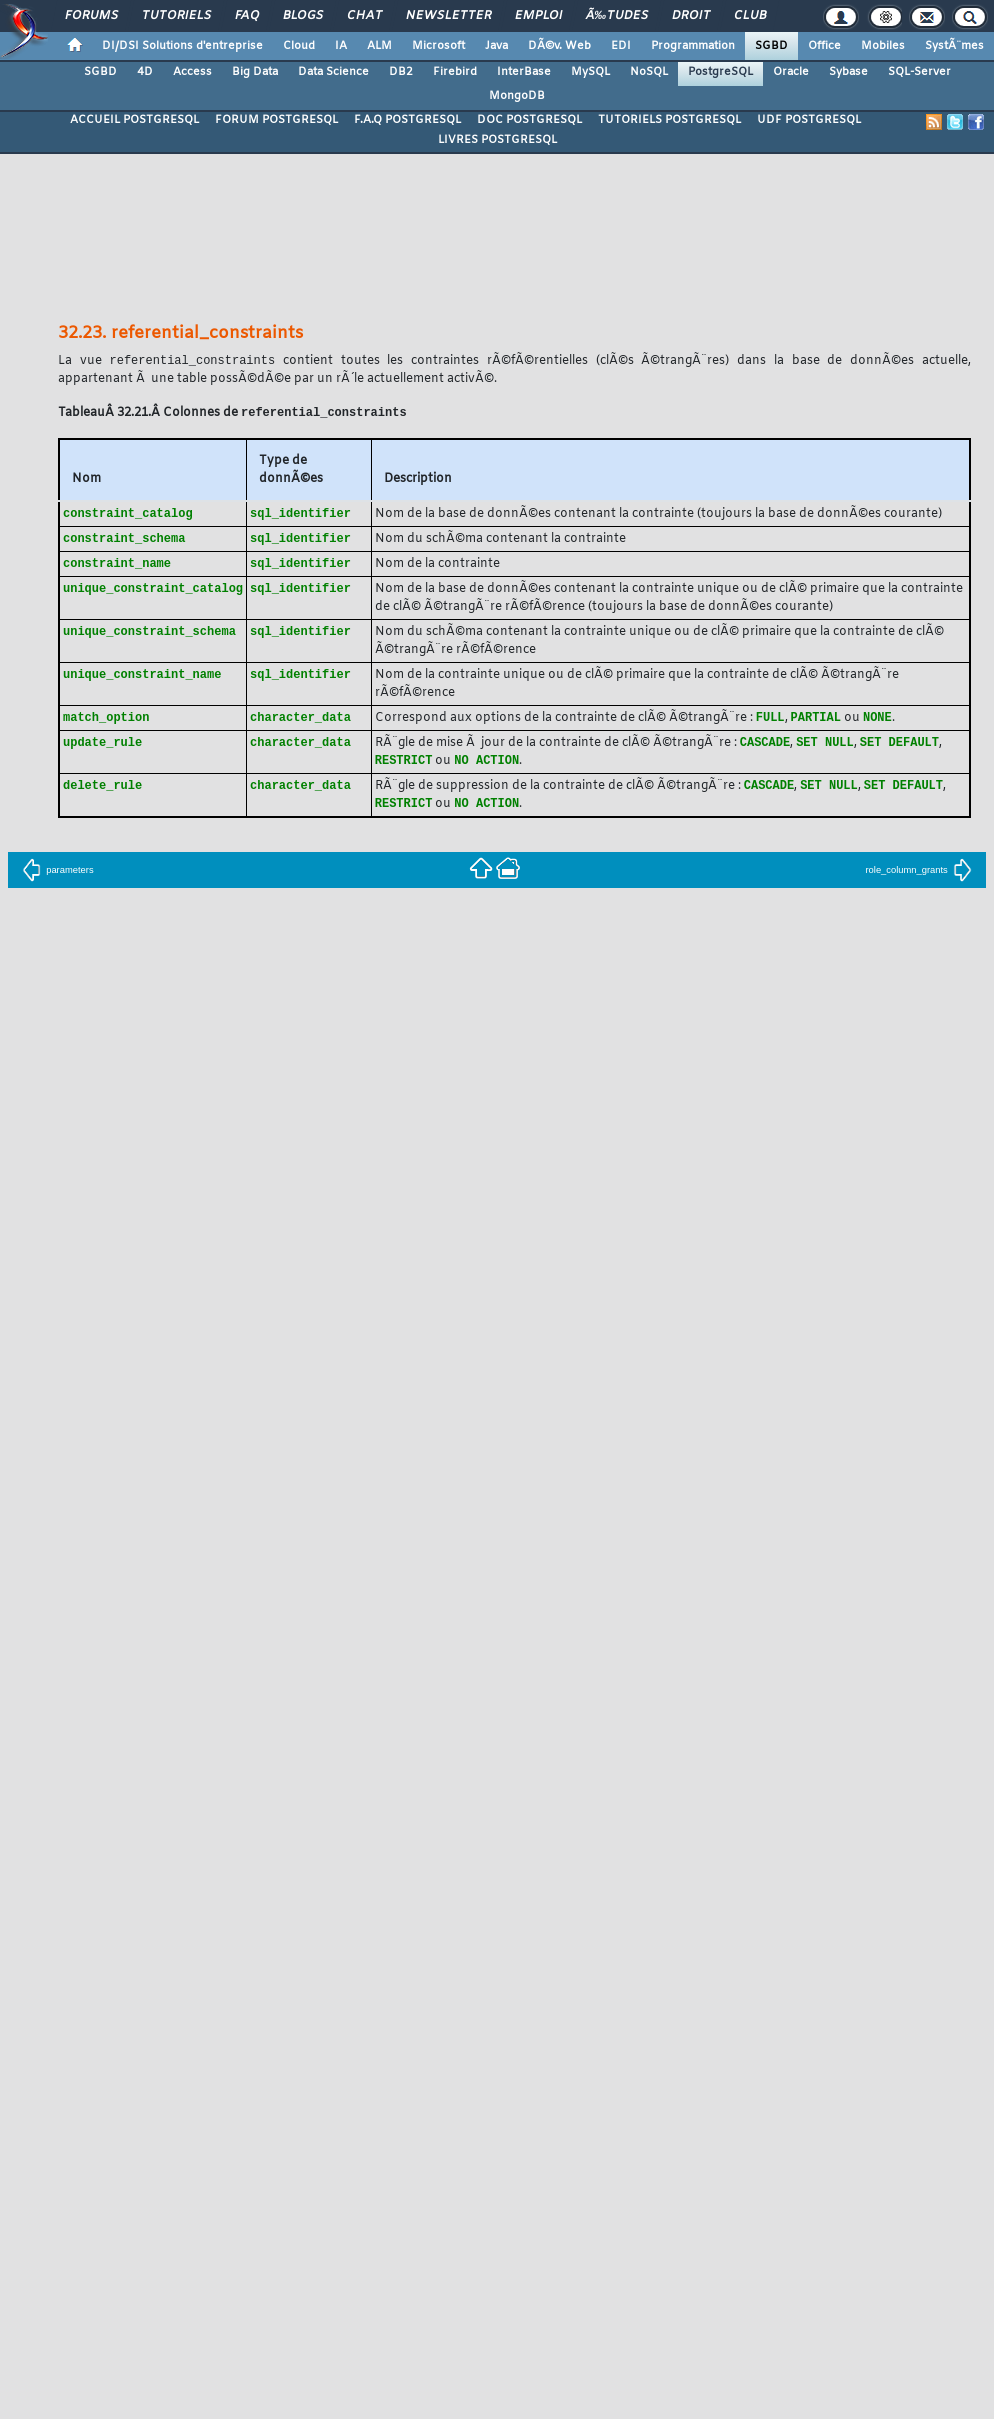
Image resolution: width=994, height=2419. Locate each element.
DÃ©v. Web (559, 46)
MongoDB (517, 96)
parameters (57, 880)
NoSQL (649, 72)
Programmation (693, 46)
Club (750, 16)
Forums (91, 16)
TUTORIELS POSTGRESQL (669, 120)
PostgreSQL (720, 72)
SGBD (771, 46)
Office (824, 46)
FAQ (247, 16)
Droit (691, 16)
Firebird (455, 72)
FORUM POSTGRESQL (276, 120)
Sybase (848, 72)
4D (145, 72)
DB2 (401, 72)
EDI (621, 46)
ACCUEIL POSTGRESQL (134, 120)
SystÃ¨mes (954, 46)
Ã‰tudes (617, 16)
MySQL (590, 72)
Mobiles (883, 46)
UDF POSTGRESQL (809, 120)
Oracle (791, 72)
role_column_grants (918, 880)
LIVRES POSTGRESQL (497, 140)
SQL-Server (919, 72)
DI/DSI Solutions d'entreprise (182, 46)
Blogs (303, 16)
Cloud (299, 46)
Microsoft (438, 46)
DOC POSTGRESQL (529, 120)
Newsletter (448, 16)
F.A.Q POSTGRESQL (407, 120)
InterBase (524, 72)
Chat (364, 16)
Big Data (255, 72)
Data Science (333, 72)
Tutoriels (176, 16)
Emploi (538, 16)
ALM (379, 46)
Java (496, 46)
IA (341, 46)
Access (192, 72)
